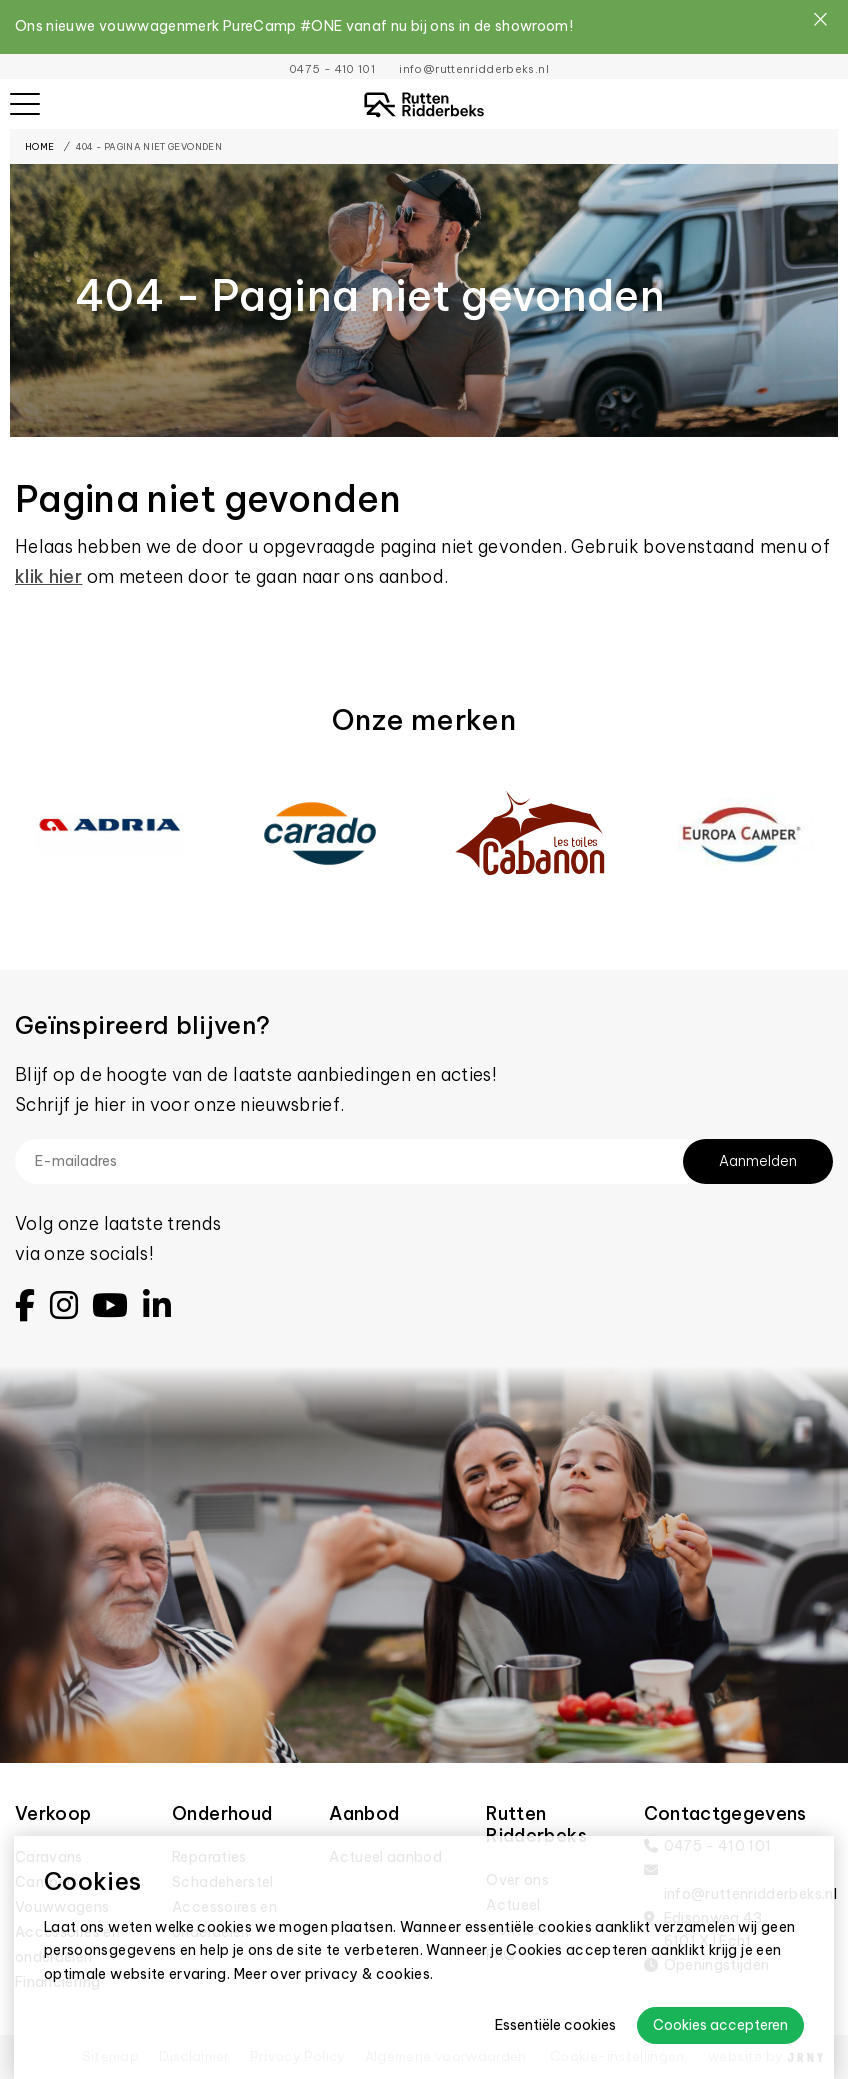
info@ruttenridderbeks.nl (473, 69)
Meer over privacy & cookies (332, 1974)
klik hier (48, 576)
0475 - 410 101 (332, 69)
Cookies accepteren (720, 2025)
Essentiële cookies (555, 2025)
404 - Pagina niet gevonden (149, 146)
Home (39, 146)
